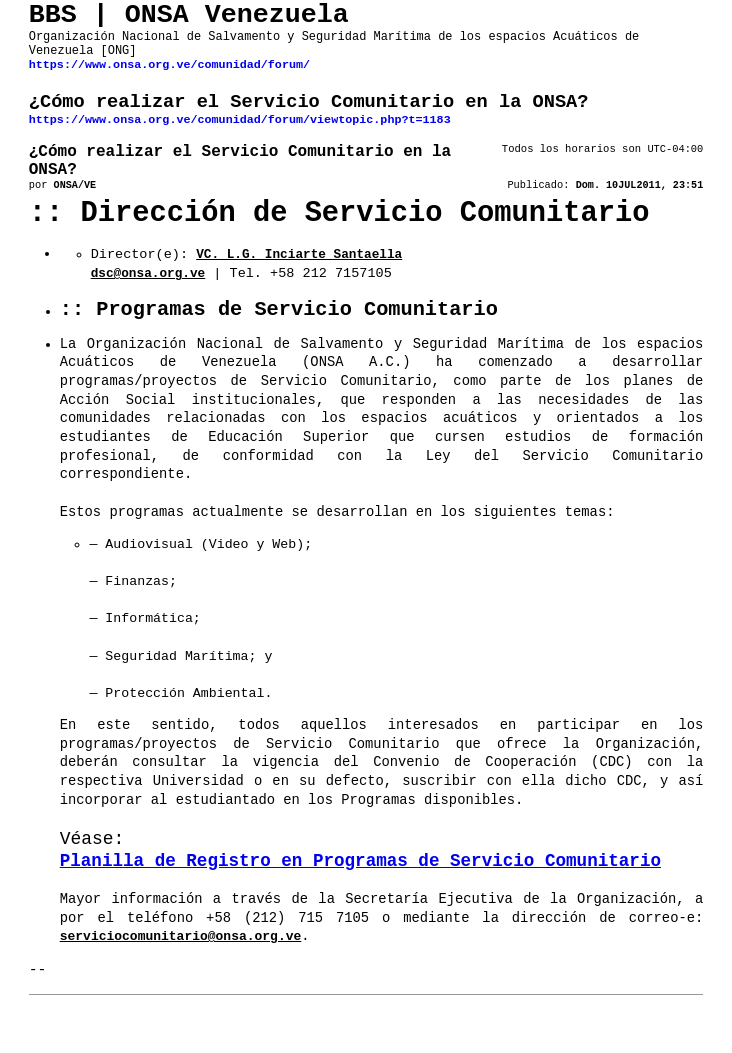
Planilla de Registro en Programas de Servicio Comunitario (360, 891)
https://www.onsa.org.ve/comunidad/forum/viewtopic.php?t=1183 (240, 139)
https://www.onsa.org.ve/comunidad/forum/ (169, 78)
